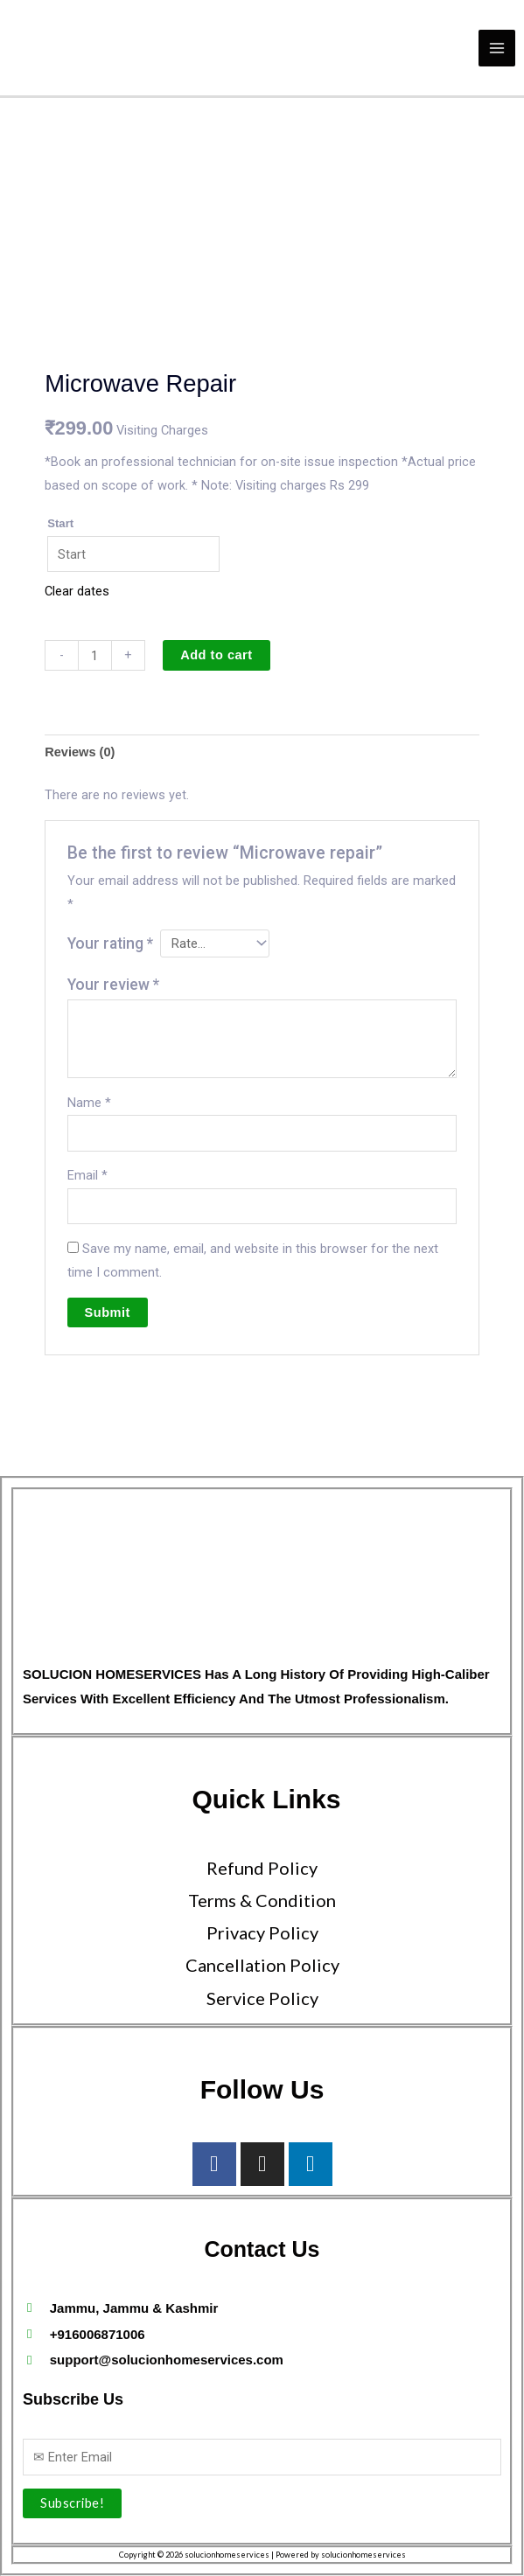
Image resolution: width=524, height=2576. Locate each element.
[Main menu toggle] (497, 47)
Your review (113, 984)
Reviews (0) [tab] (80, 752)
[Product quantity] (94, 655)
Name (89, 1102)
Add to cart (216, 655)
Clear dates (77, 591)
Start (60, 523)
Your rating (110, 943)
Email (87, 1175)
